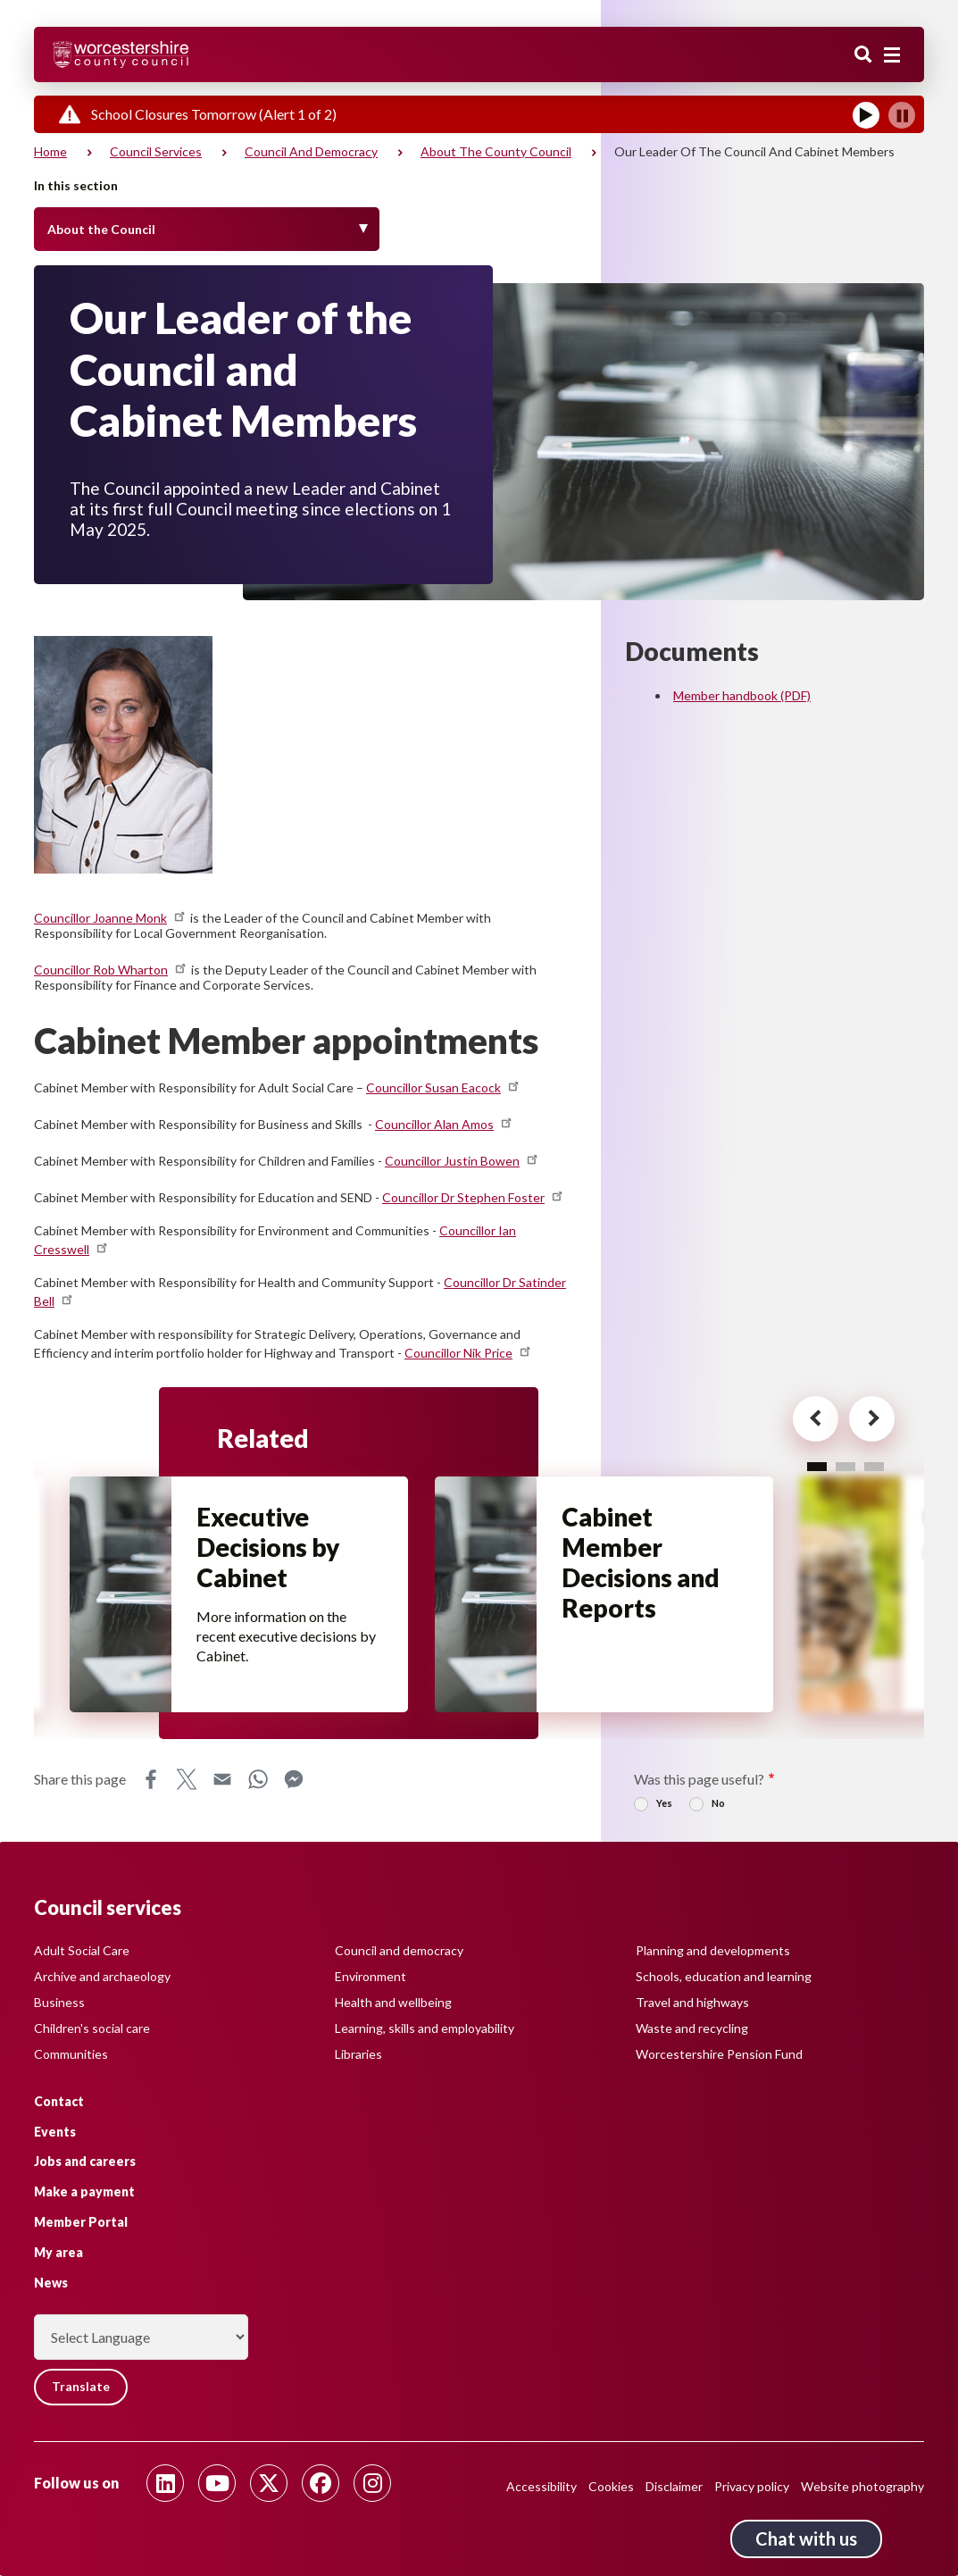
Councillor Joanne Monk (110, 917)
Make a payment (84, 2191)
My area (58, 2251)
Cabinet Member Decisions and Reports (642, 1564)
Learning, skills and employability (424, 2027)
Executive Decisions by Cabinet (269, 1548)
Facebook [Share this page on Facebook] (150, 1779)
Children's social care (92, 2027)
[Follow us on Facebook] (320, 2483)
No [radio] (718, 1803)
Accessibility (541, 2486)
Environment (370, 1975)
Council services (156, 151)
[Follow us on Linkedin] (165, 2483)
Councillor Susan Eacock (443, 1087)
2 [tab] (845, 1466)
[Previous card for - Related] (803, 1420)
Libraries (358, 2053)
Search (863, 56)
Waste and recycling (692, 2027)
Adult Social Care (81, 1949)
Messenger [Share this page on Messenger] (293, 1779)
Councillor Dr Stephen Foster (473, 1197)
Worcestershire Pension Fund (719, 2053)
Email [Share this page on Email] (222, 1779)
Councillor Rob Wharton (111, 969)
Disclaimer (674, 2486)
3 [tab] (874, 1466)
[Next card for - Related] (863, 1420)
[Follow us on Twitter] (268, 2483)
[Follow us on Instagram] (372, 2483)
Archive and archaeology (102, 1975)
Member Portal (81, 2221)
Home (50, 151)
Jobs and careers (85, 2161)
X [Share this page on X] (186, 1779)
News (51, 2281)
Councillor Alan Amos (444, 1124)
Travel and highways (692, 2001)
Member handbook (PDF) (742, 695)
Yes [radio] (664, 1803)
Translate (83, 2387)
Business (59, 2001)
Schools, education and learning (724, 1975)
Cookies (611, 2486)
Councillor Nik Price (468, 1352)
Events (55, 2130)
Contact (59, 2100)
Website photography (862, 2486)
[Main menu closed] (892, 55)
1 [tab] (817, 1466)
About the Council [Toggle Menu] (101, 229)
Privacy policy (751, 2486)
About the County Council (496, 151)
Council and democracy (311, 151)
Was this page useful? (699, 1778)
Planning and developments (713, 1949)
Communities (71, 2053)
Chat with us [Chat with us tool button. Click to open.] (806, 2538)
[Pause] (901, 115)
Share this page (80, 1778)
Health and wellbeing (393, 2001)
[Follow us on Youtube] (217, 2483)
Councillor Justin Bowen (462, 1160)
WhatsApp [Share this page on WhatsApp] (258, 1779)
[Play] (866, 115)
